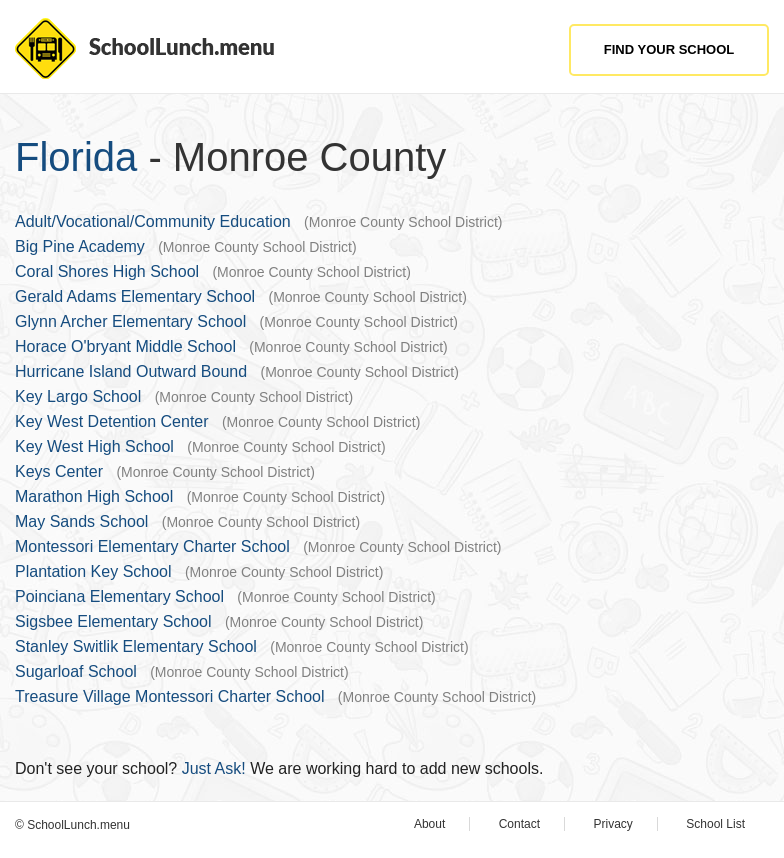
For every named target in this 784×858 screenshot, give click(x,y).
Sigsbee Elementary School (113, 621)
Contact (519, 824)
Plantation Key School (93, 571)
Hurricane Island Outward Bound (131, 371)
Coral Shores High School (107, 271)
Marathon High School (94, 496)
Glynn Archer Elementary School (130, 321)
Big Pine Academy (80, 246)
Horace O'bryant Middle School (125, 346)
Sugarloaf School (76, 671)
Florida (76, 157)
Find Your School (669, 49)
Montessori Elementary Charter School (152, 546)
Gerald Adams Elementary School (135, 296)
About (429, 824)
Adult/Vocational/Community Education (153, 221)
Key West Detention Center (112, 421)
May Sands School (81, 521)
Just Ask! (214, 768)
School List (715, 824)
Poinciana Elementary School (119, 596)
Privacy (613, 824)
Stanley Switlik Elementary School (136, 646)
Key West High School (94, 446)
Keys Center (59, 471)
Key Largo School (78, 396)
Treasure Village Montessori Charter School (169, 696)
